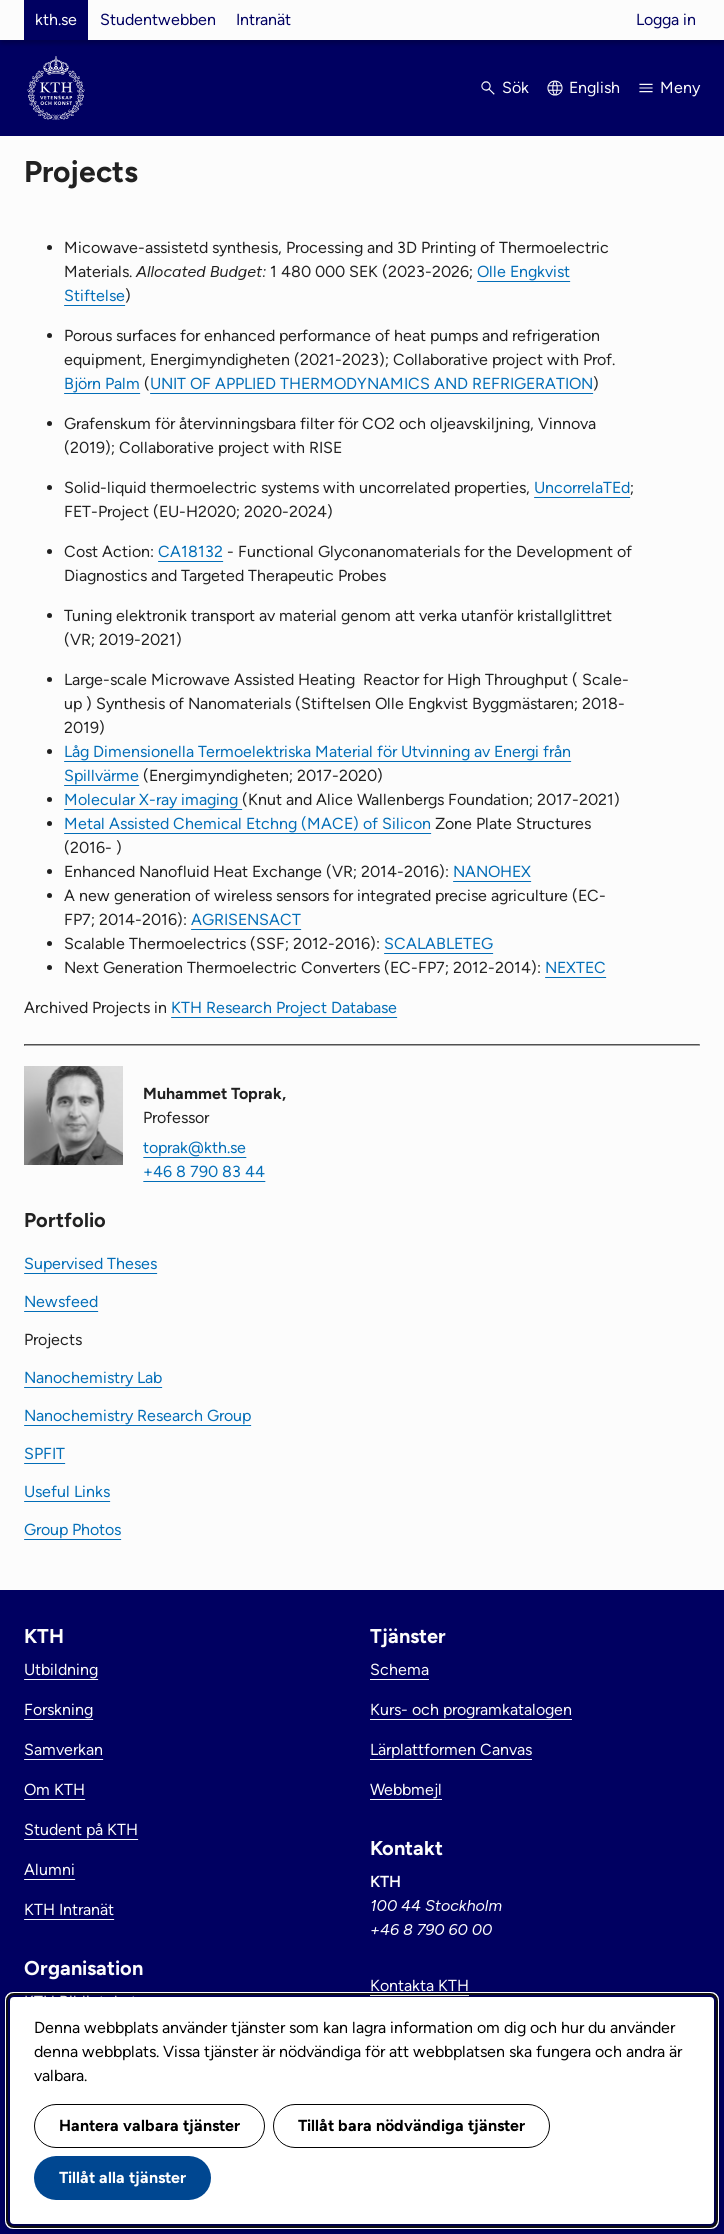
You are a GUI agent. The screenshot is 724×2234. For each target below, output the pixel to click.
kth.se (56, 19)
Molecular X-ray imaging (153, 799)
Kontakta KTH (419, 1985)
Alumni (49, 1869)
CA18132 (190, 551)
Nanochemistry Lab (93, 1377)
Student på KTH (81, 1829)
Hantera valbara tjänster (149, 2125)
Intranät (263, 19)
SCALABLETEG (438, 943)
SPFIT (44, 1453)
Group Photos (72, 1529)
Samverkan (63, 1749)
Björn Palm (102, 383)
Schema (399, 1669)
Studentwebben (158, 19)
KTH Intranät (69, 1909)
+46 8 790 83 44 (204, 1171)
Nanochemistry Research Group (137, 1415)
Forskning (58, 1709)
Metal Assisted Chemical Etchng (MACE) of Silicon (247, 823)
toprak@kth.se (194, 1147)
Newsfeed (61, 1301)
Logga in (666, 19)
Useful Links (67, 1491)
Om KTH (54, 1789)
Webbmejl (406, 1789)
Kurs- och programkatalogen (471, 1709)
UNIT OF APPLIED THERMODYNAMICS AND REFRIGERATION (371, 383)
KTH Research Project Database (284, 1007)
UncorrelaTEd (582, 487)
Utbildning (61, 1669)
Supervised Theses (90, 1263)
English (594, 87)
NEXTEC (575, 967)
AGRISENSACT (246, 919)
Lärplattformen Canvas (451, 1749)
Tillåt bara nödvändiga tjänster (411, 2125)
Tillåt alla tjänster (122, 2177)
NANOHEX (492, 871)
